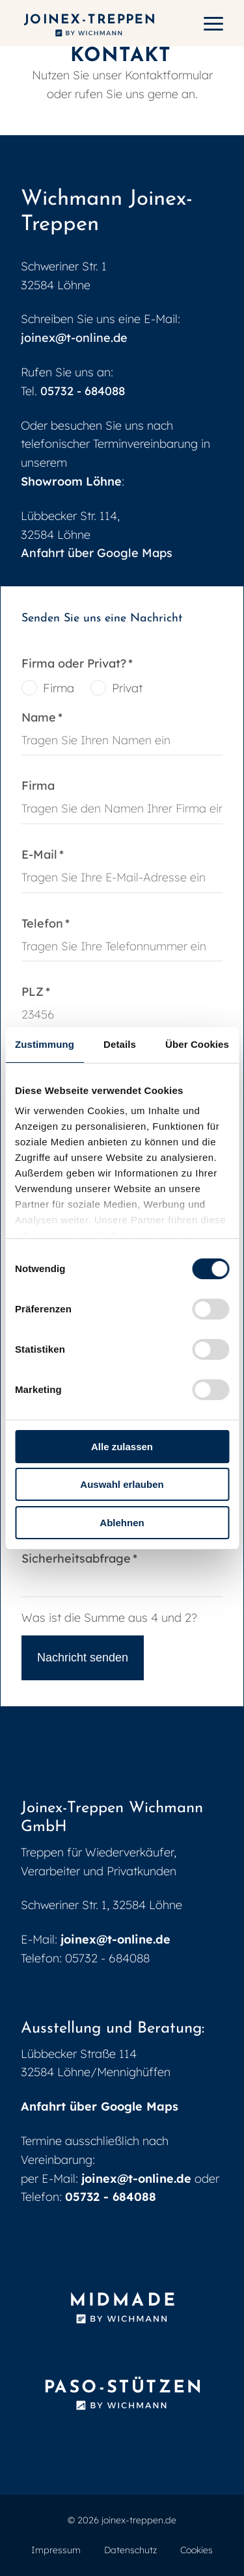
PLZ (50, 992)
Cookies (196, 2550)
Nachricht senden (82, 1657)
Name (50, 717)
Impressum (56, 2550)
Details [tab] (119, 1044)
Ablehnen (122, 1522)
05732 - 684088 (82, 391)
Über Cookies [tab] (197, 1044)
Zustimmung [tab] (44, 1044)
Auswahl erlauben (121, 1484)
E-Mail (50, 855)
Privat (127, 688)
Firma (58, 688)
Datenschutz (130, 2550)
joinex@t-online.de (74, 337)
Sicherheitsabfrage (79, 1559)
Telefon (50, 924)
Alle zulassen (122, 1446)
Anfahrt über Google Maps (96, 552)
